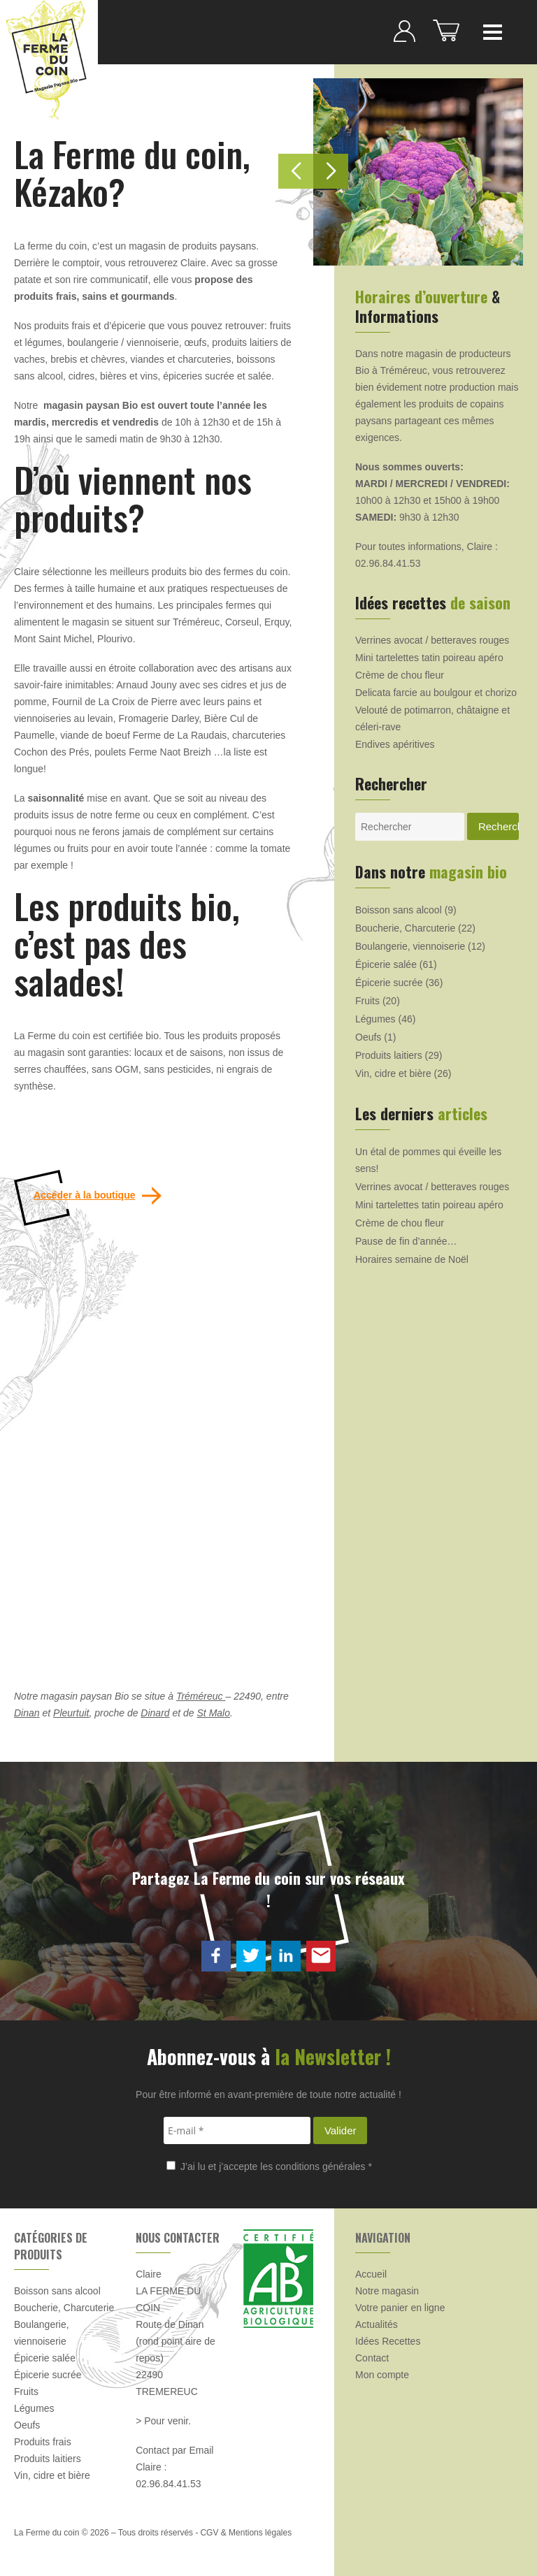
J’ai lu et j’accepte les (269, 2166)
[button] (330, 171)
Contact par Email (174, 2450)
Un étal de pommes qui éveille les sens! (428, 1160)
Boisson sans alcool (398, 910)
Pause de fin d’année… (406, 1241)
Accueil (371, 2274)
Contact (372, 2358)
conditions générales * (323, 2166)
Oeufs (368, 1037)
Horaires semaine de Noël (411, 1259)
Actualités (376, 2324)
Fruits (367, 1000)
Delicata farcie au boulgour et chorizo (436, 692)
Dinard (155, 1712)
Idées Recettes (387, 2341)
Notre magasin (387, 2290)
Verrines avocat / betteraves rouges (432, 640)
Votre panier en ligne (400, 2307)
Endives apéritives (395, 744)
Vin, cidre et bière (393, 1073)
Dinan (27, 1712)
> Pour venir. (163, 2420)
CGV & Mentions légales (246, 2533)
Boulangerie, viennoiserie (410, 946)
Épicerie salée (386, 964)
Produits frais (42, 2441)
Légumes (375, 1019)
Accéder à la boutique (84, 1195)
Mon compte (382, 2374)
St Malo (213, 1712)
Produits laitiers (388, 1055)
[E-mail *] (237, 2130)
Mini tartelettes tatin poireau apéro (429, 657)
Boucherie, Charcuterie (405, 928)
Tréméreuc (201, 1696)
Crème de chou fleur (399, 675)
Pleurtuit (71, 1712)
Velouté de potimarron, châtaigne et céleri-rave (432, 718)
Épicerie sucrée (389, 982)
